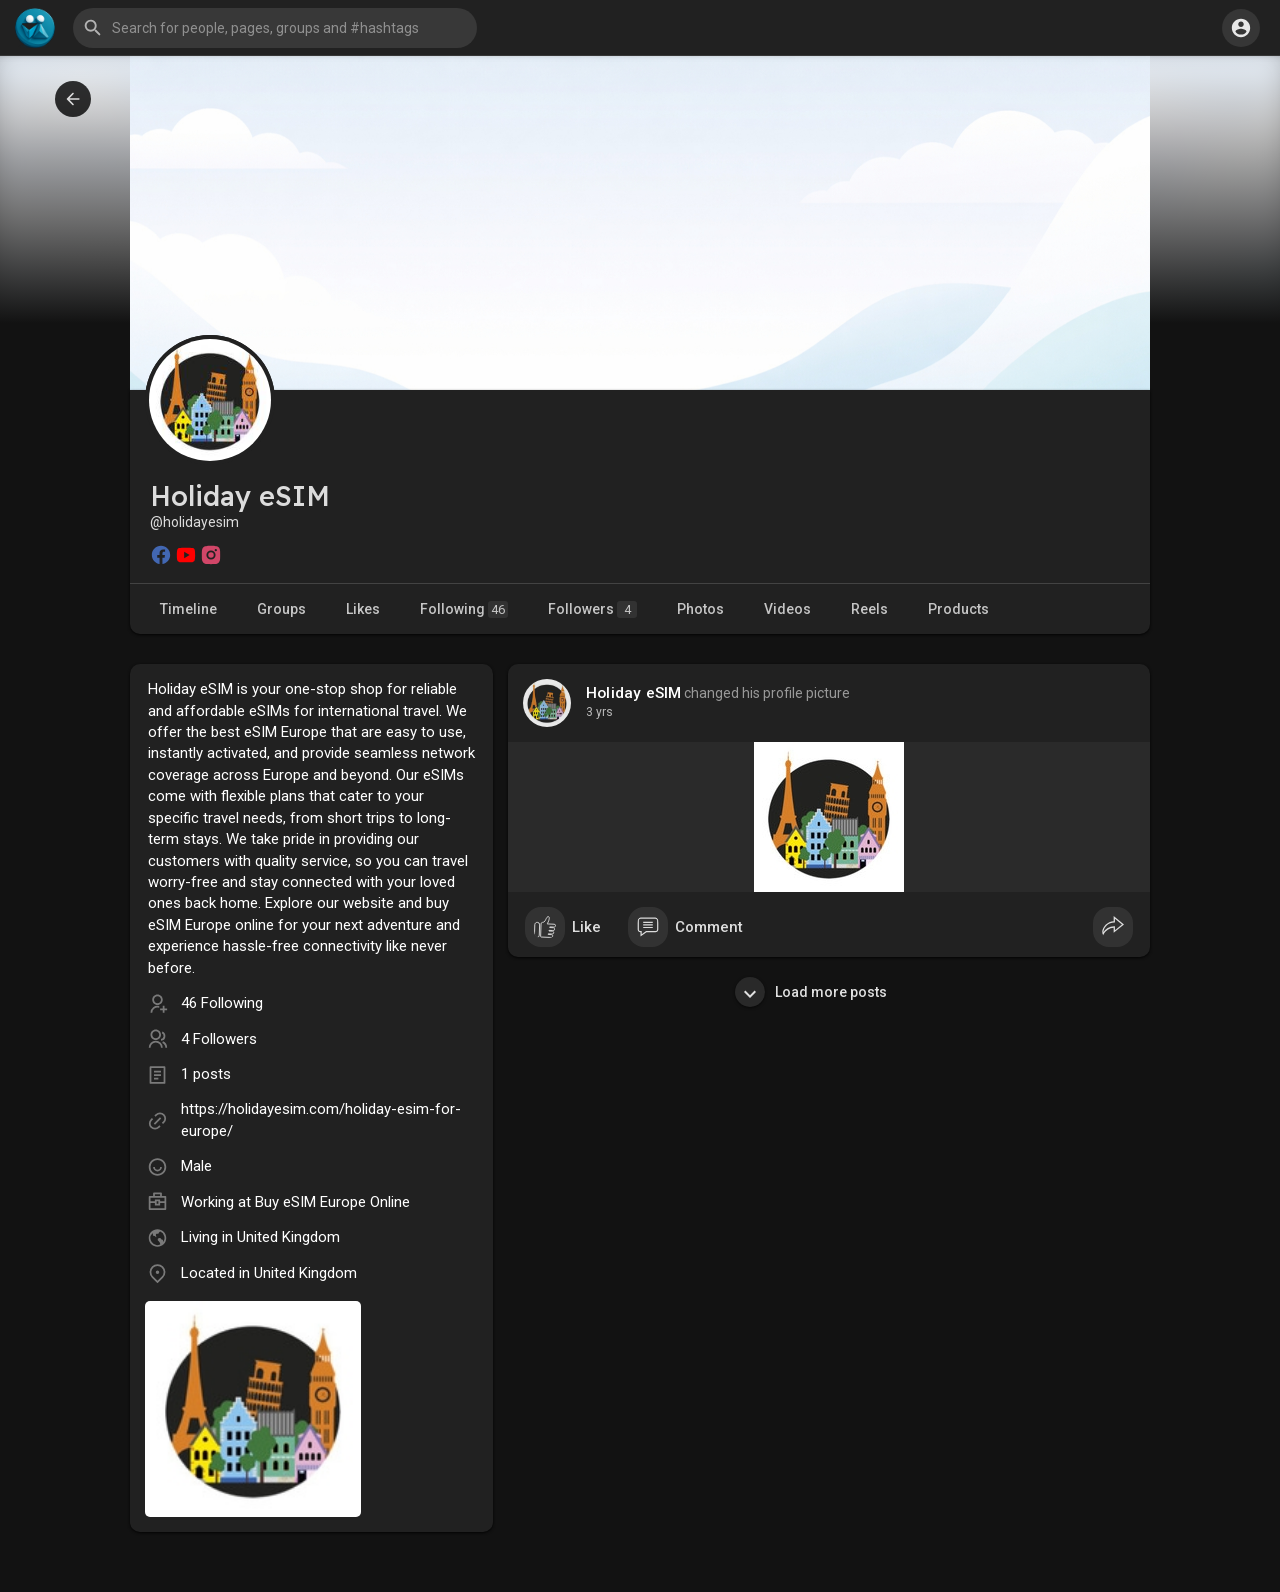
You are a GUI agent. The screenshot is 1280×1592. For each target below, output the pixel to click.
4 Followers (219, 1039)
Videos (787, 609)
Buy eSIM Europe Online (332, 1202)
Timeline (188, 609)
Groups (281, 609)
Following (464, 609)
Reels (869, 609)
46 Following (222, 1003)
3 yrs (599, 712)
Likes (363, 609)
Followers (592, 609)
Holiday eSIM (633, 693)
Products (958, 609)
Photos (700, 609)
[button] (275, 28)
